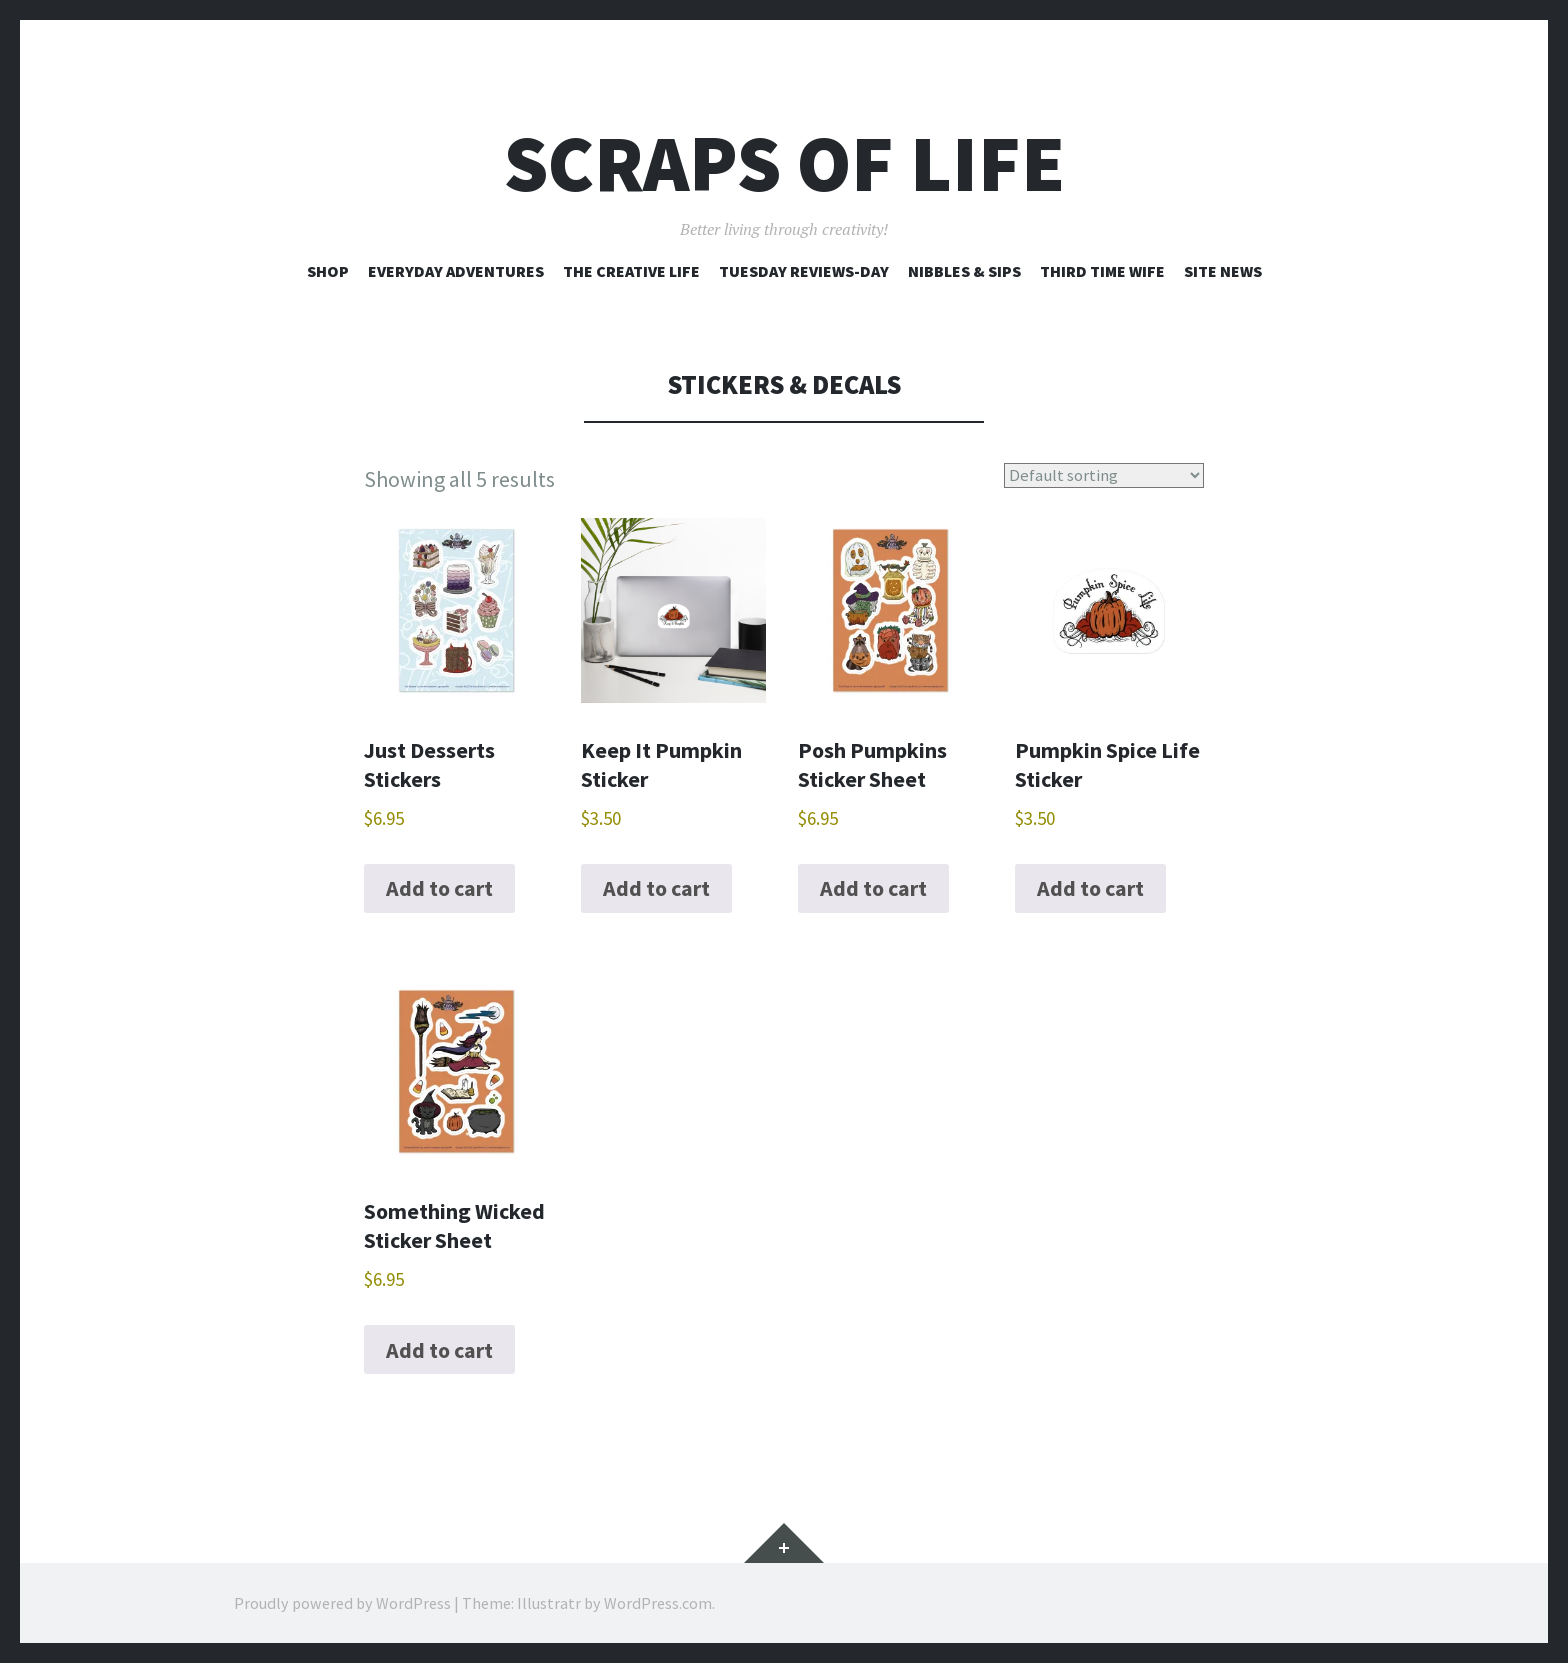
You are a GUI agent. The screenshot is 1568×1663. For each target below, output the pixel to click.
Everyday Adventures (456, 271)
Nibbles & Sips (964, 271)
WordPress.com (658, 1603)
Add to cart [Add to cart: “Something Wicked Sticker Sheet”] (439, 1350)
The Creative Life (631, 271)
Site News (1223, 271)
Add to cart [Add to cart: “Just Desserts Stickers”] (439, 888)
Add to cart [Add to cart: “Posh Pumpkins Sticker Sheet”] (873, 888)
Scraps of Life (784, 163)
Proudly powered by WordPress (342, 1603)
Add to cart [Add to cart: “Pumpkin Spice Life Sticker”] (1090, 888)
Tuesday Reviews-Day (804, 271)
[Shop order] (1107, 475)
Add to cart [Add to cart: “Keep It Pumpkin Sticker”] (656, 888)
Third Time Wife (1102, 271)
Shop (328, 271)
